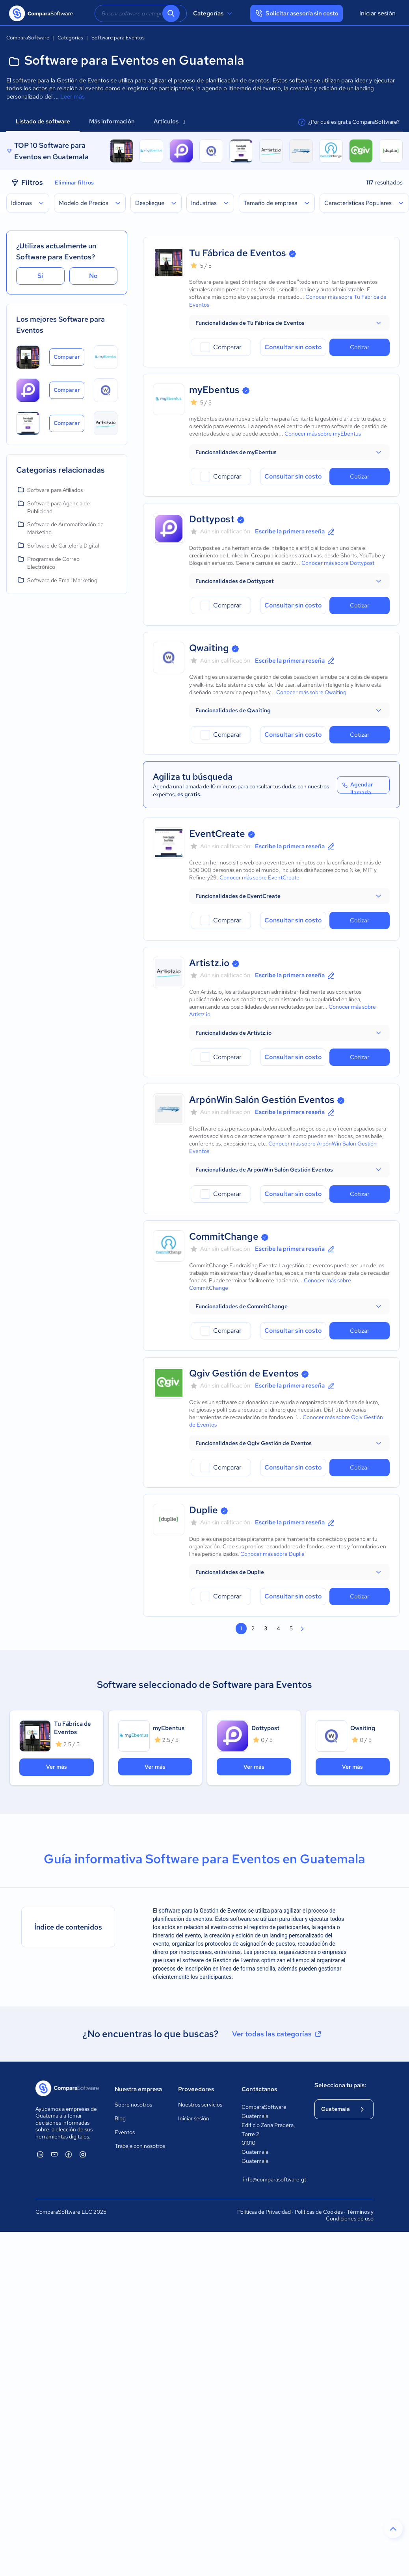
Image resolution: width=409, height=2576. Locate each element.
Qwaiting (209, 648)
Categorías (213, 13)
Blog (120, 2118)
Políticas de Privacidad (264, 2211)
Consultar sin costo (293, 347)
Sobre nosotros (133, 2104)
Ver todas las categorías (277, 2034)
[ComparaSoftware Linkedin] (40, 2154)
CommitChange (223, 1236)
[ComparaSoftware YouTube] (54, 2154)
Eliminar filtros (74, 182)
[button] (289, 323)
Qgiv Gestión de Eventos (244, 1373)
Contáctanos (259, 2089)
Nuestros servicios (200, 2104)
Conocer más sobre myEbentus (322, 433)
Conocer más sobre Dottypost (337, 562)
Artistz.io (209, 963)
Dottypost (211, 519)
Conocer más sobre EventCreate (259, 877)
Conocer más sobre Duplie (272, 1553)
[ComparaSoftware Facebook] (68, 2154)
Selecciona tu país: (340, 2085)
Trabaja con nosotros (140, 2145)
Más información (112, 121)
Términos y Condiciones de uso (350, 2215)
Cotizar (359, 347)
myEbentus (214, 390)
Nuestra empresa (138, 2089)
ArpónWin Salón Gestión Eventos (262, 1099)
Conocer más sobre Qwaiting (311, 692)
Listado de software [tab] (43, 121)
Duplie (203, 1510)
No (93, 276)
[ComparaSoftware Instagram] (82, 2154)
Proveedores (196, 2089)
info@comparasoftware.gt (271, 2179)
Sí (40, 276)
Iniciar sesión (377, 13)
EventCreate (217, 833)
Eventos (125, 2132)
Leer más (72, 97)
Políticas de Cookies (319, 2211)
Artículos (169, 121)
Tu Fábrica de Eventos (237, 253)
